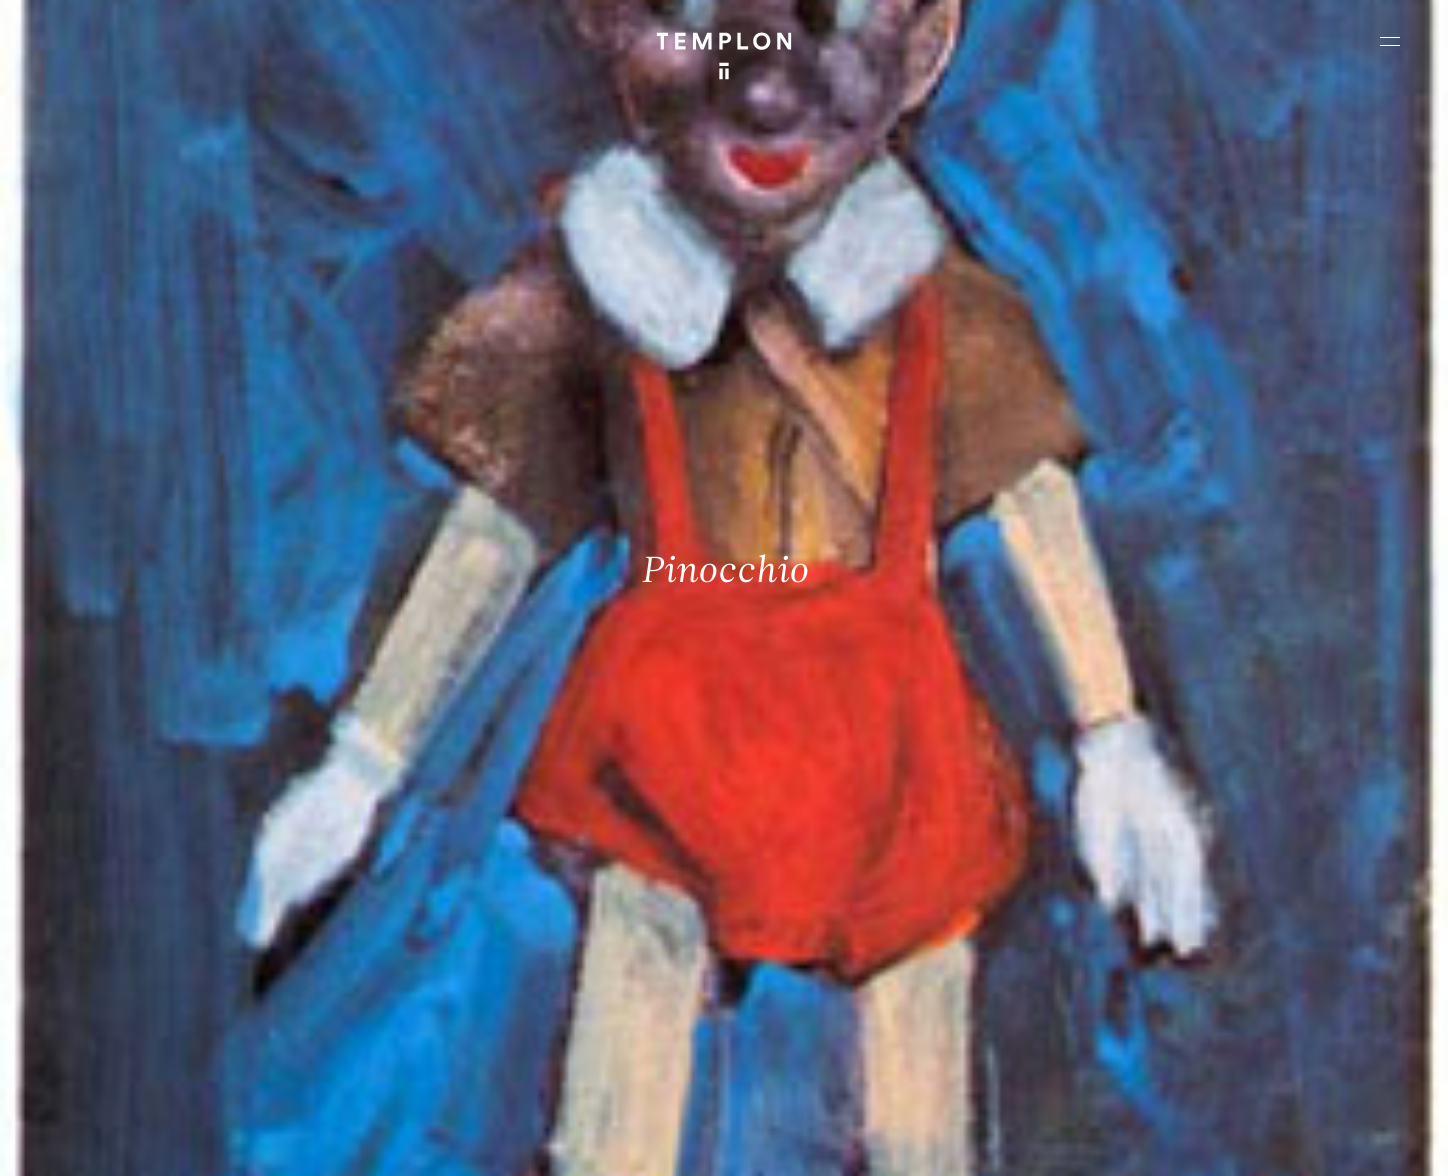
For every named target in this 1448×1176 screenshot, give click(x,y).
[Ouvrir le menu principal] (1390, 41)
